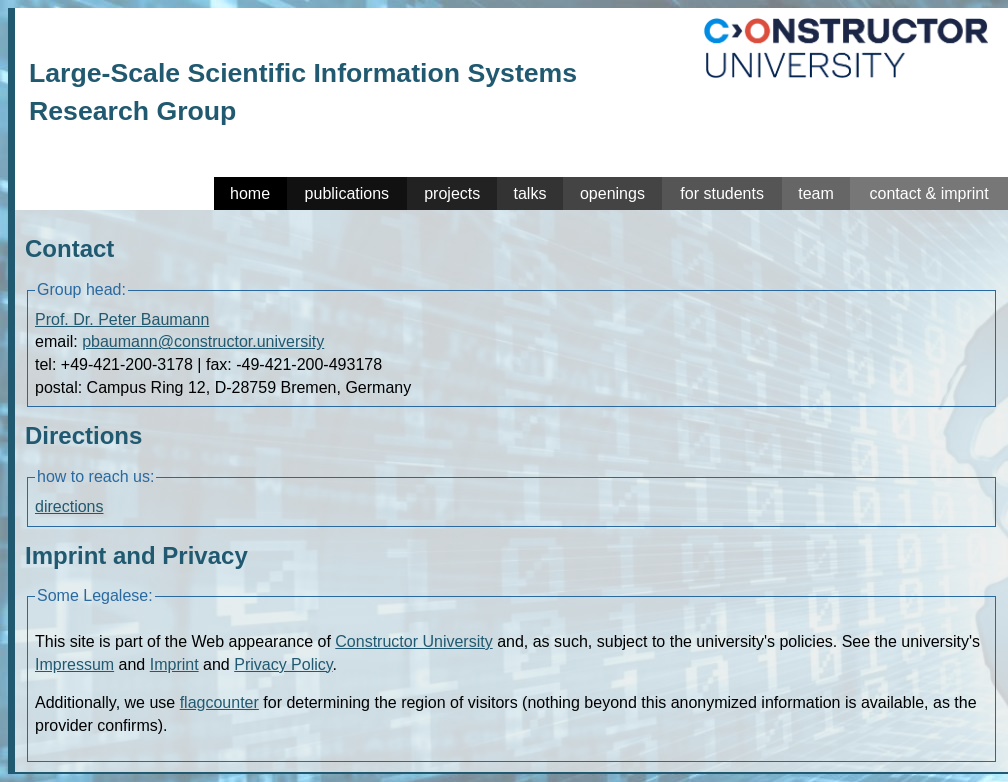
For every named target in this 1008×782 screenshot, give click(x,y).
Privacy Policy (283, 664)
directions (69, 506)
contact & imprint (928, 193)
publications (347, 193)
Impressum (74, 664)
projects (452, 193)
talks (530, 193)
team (816, 193)
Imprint (174, 664)
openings (612, 193)
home (250, 193)
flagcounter (219, 702)
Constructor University (413, 641)
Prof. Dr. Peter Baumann (122, 319)
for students (722, 193)
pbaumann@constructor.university (203, 341)
